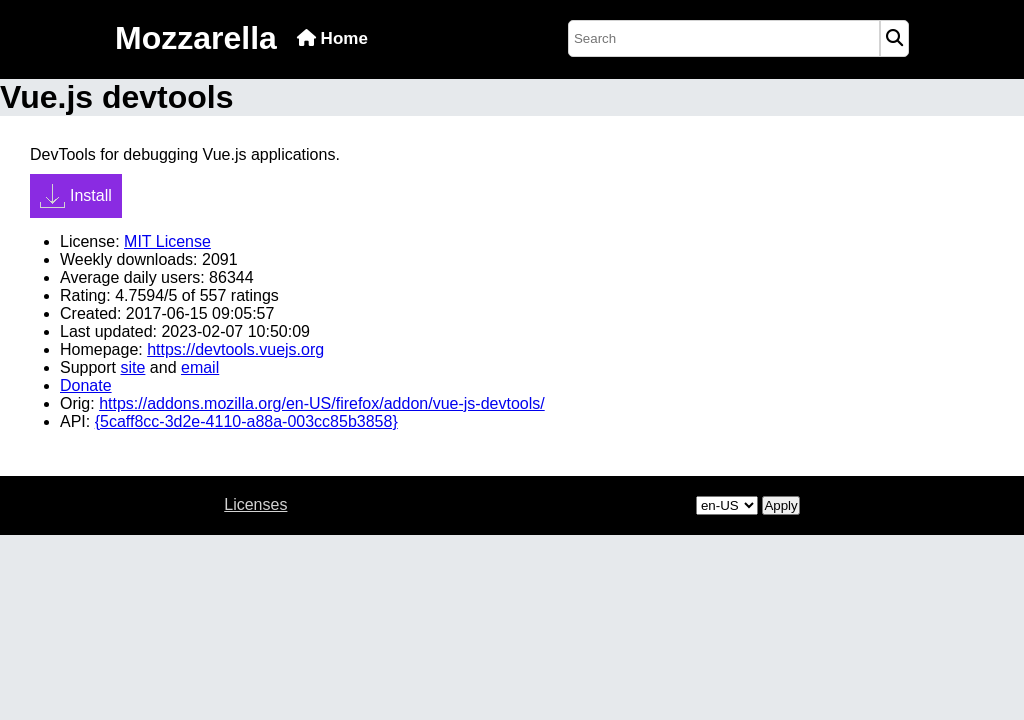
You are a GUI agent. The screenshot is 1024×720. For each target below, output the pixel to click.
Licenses (255, 504)
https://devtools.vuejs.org (235, 349)
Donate (86, 385)
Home (332, 38)
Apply (780, 505)
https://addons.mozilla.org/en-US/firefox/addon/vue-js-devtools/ (322, 403)
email (200, 367)
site (132, 367)
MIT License (167, 241)
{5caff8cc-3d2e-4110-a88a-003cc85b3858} (246, 421)
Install (76, 196)
